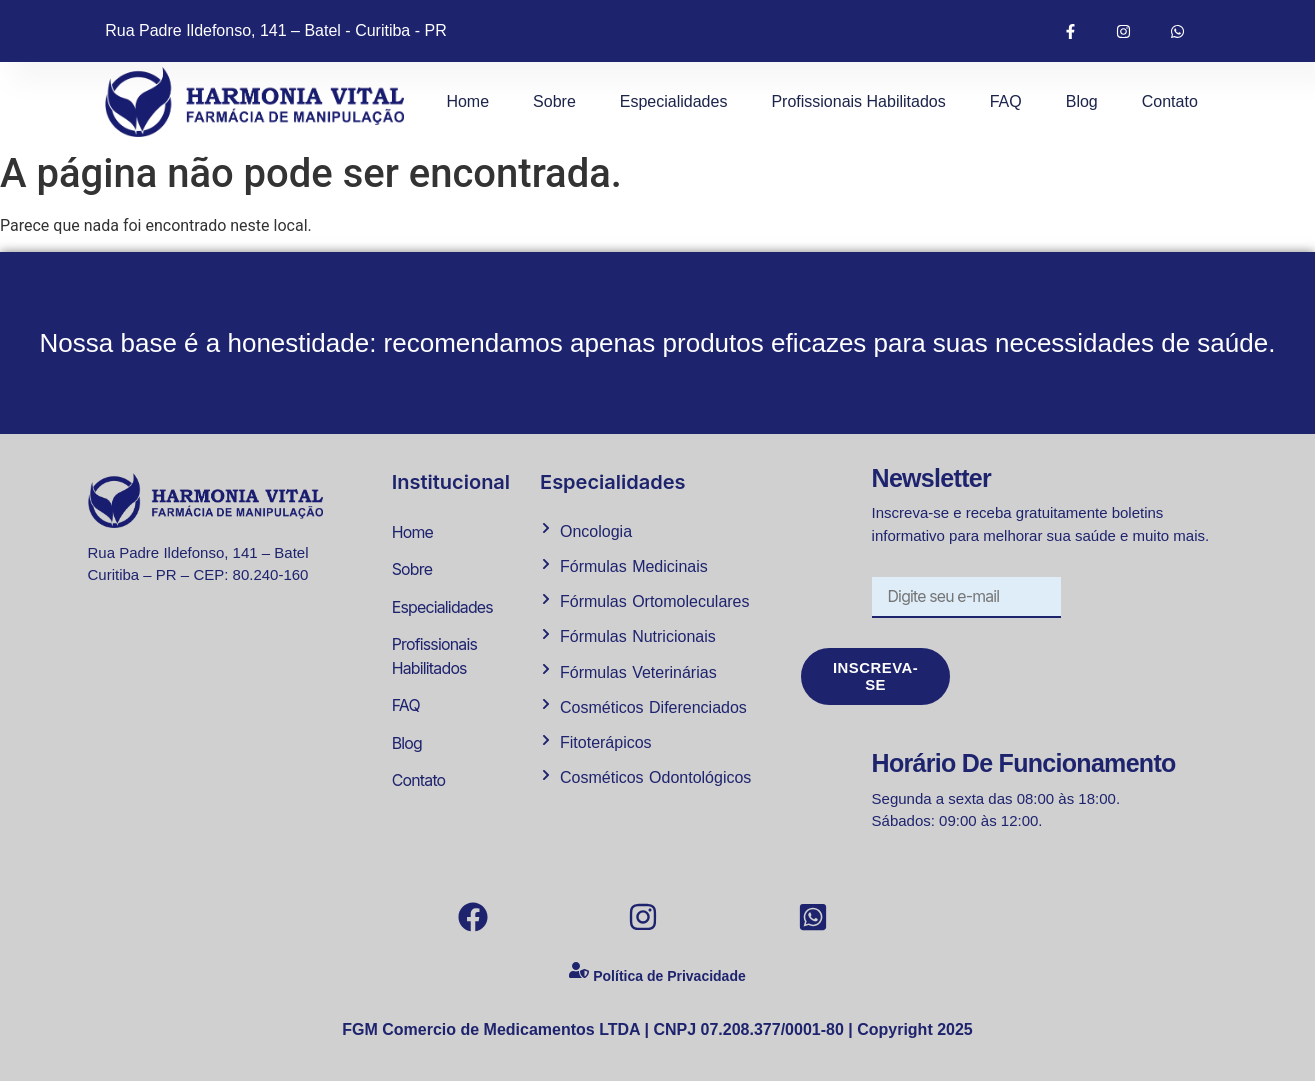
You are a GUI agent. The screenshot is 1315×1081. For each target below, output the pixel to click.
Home (467, 101)
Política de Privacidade (669, 977)
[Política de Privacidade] (579, 975)
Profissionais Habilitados (858, 101)
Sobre (554, 101)
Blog (1082, 101)
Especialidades (674, 101)
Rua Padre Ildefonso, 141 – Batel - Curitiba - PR (276, 30)
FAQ (1006, 101)
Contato (1170, 101)
